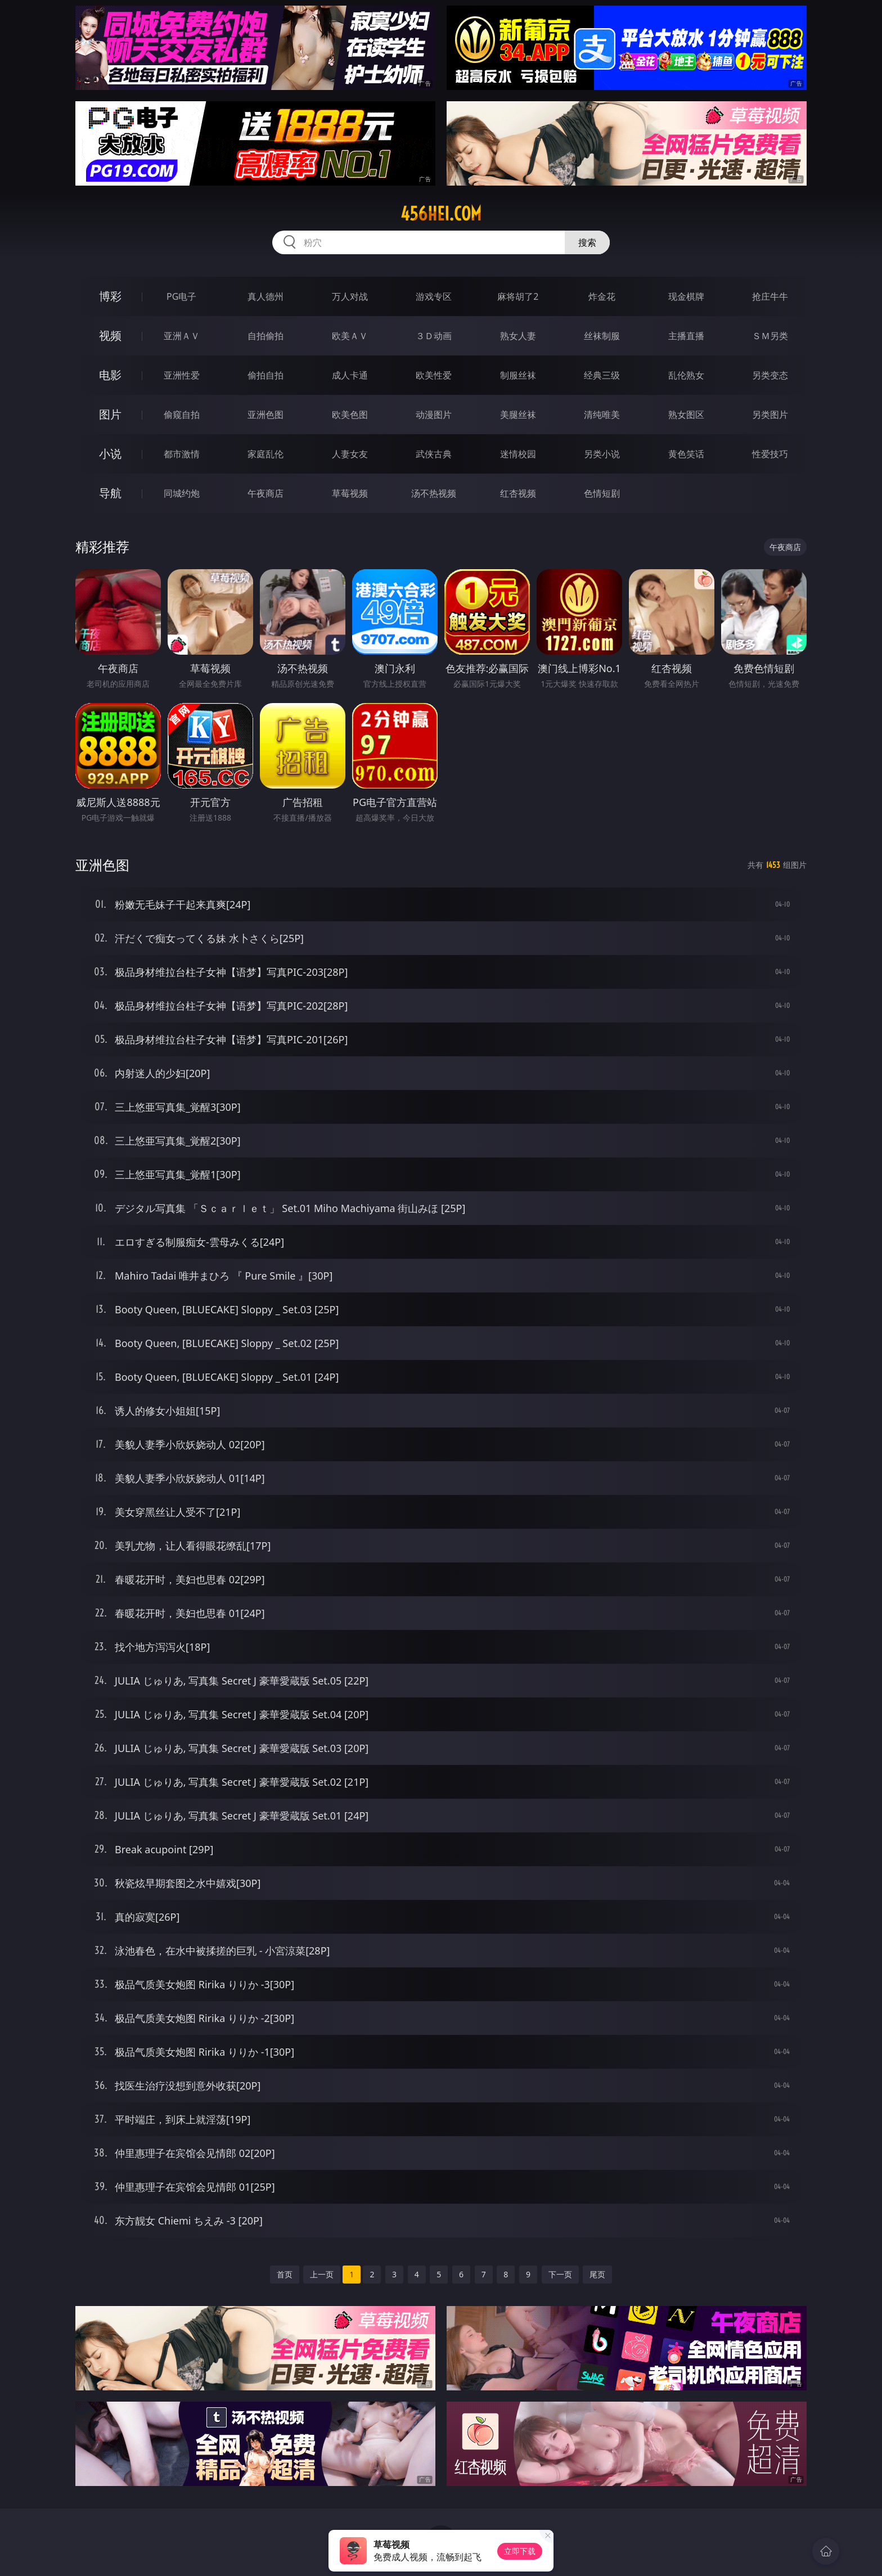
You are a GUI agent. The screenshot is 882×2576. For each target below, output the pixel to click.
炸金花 (601, 296)
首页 (284, 2274)
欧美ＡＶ (350, 336)
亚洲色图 (266, 414)
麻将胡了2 (517, 296)
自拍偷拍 (266, 336)
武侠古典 (434, 454)
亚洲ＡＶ (182, 336)
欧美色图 (350, 414)
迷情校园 (518, 454)
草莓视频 (350, 493)
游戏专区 (434, 296)
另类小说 (602, 454)
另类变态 (770, 375)
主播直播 (686, 336)
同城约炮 (182, 493)
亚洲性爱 (182, 375)
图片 (110, 414)
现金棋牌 (686, 296)
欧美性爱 (434, 375)
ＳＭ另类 (770, 336)
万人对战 (350, 296)
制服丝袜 (518, 375)
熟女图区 (686, 414)
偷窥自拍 (182, 414)
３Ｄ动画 (434, 336)
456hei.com (441, 213)
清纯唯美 (602, 414)
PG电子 (181, 296)
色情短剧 (602, 493)
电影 (110, 374)
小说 (110, 453)
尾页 (597, 2274)
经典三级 (602, 375)
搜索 (587, 242)
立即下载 (520, 2551)
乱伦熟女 (686, 375)
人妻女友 (350, 454)
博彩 (110, 296)
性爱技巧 (770, 454)
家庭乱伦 (266, 454)
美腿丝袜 (518, 414)
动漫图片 (434, 414)
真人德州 (266, 296)
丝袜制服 (602, 336)
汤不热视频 (433, 493)
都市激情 (182, 454)
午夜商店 (266, 493)
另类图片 (770, 414)
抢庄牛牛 (770, 296)
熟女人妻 (518, 336)
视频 (110, 335)
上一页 (322, 2274)
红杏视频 (518, 493)
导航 (110, 493)
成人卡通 (350, 375)
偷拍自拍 (266, 375)
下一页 (560, 2274)
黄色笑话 (686, 454)
